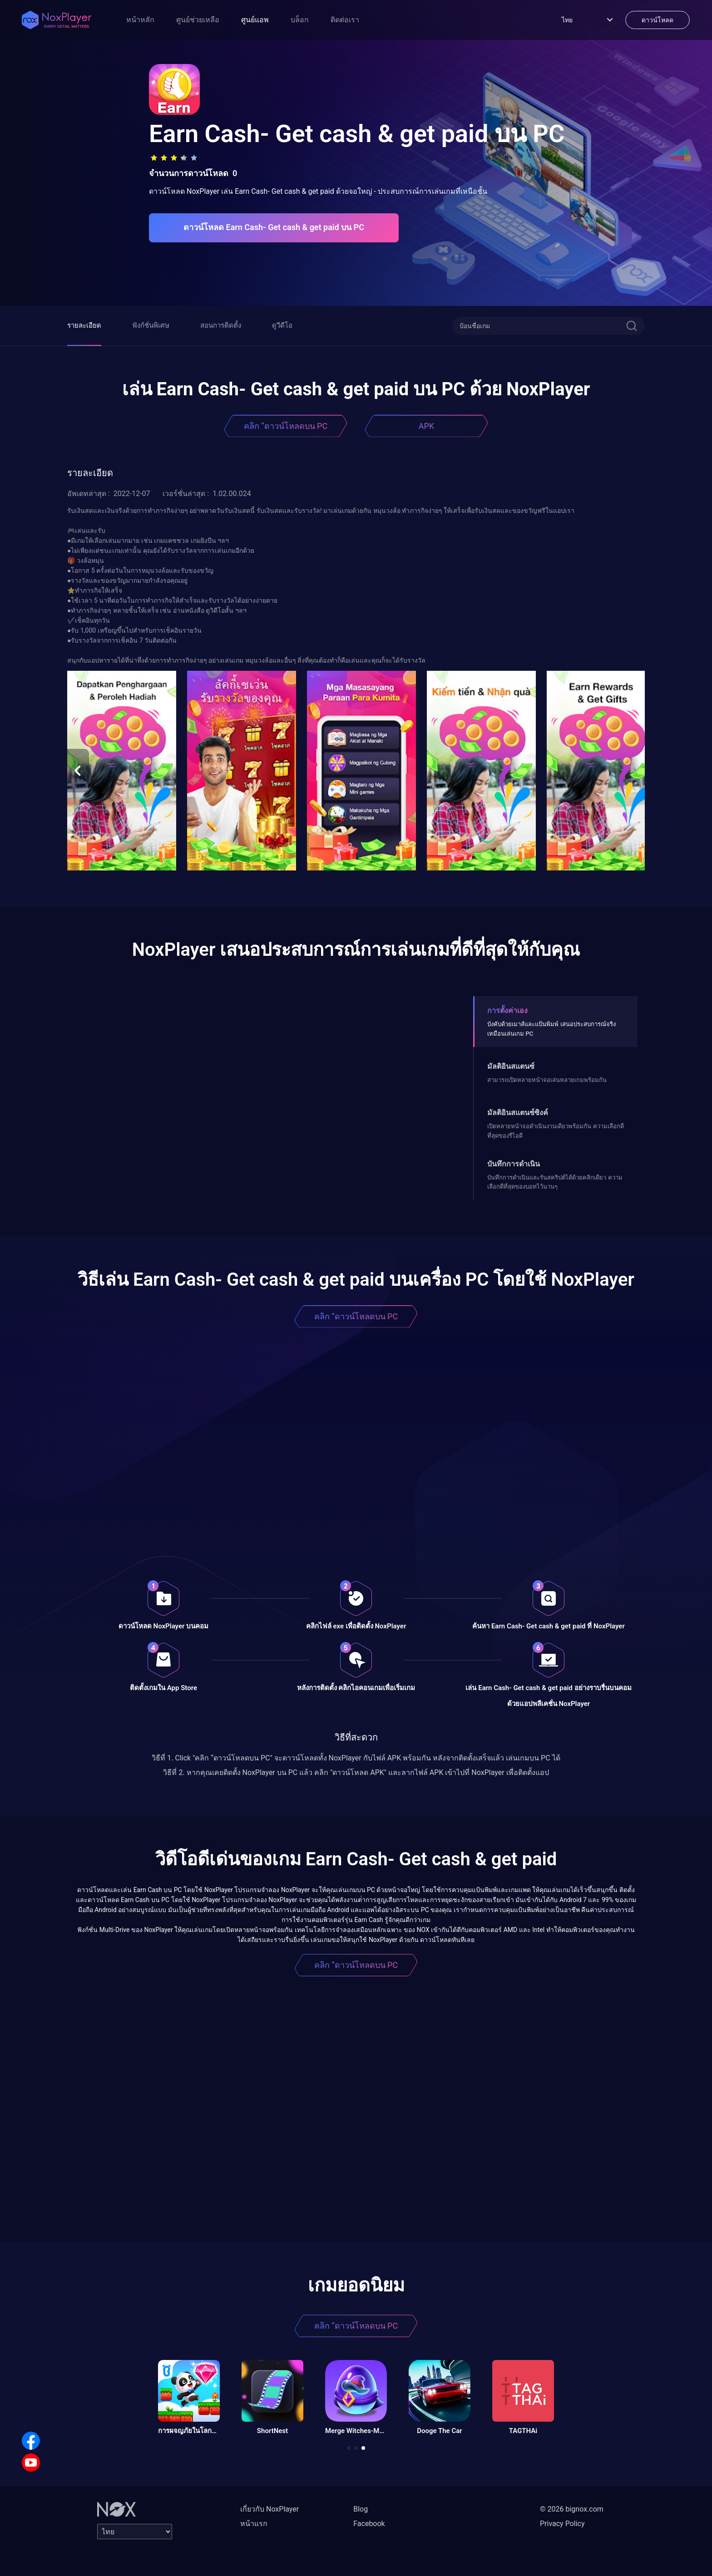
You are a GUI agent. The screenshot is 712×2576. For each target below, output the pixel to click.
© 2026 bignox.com (571, 2509)
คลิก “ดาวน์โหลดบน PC (285, 426)
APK (426, 426)
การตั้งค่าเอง (507, 1010)
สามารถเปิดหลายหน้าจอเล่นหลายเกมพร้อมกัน (547, 1080)
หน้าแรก (253, 2523)
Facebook (369, 2523)
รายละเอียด (84, 325)
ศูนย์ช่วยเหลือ (197, 20)
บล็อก (300, 20)
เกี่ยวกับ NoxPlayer (269, 2509)
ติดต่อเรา (345, 20)
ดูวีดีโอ (282, 325)
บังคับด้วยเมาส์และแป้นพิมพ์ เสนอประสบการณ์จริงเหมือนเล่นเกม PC (551, 1029)
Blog (360, 2509)
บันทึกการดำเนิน (513, 1164)
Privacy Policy (562, 2523)
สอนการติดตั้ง (220, 325)
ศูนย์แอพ (255, 20)
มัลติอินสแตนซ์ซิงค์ (517, 1112)
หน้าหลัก (140, 20)
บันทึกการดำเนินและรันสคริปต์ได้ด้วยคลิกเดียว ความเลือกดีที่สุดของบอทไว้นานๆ (554, 1182)
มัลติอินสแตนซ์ (510, 1066)
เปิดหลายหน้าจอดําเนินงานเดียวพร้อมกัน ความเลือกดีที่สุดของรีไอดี (555, 1131)
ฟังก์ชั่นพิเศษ (150, 325)
